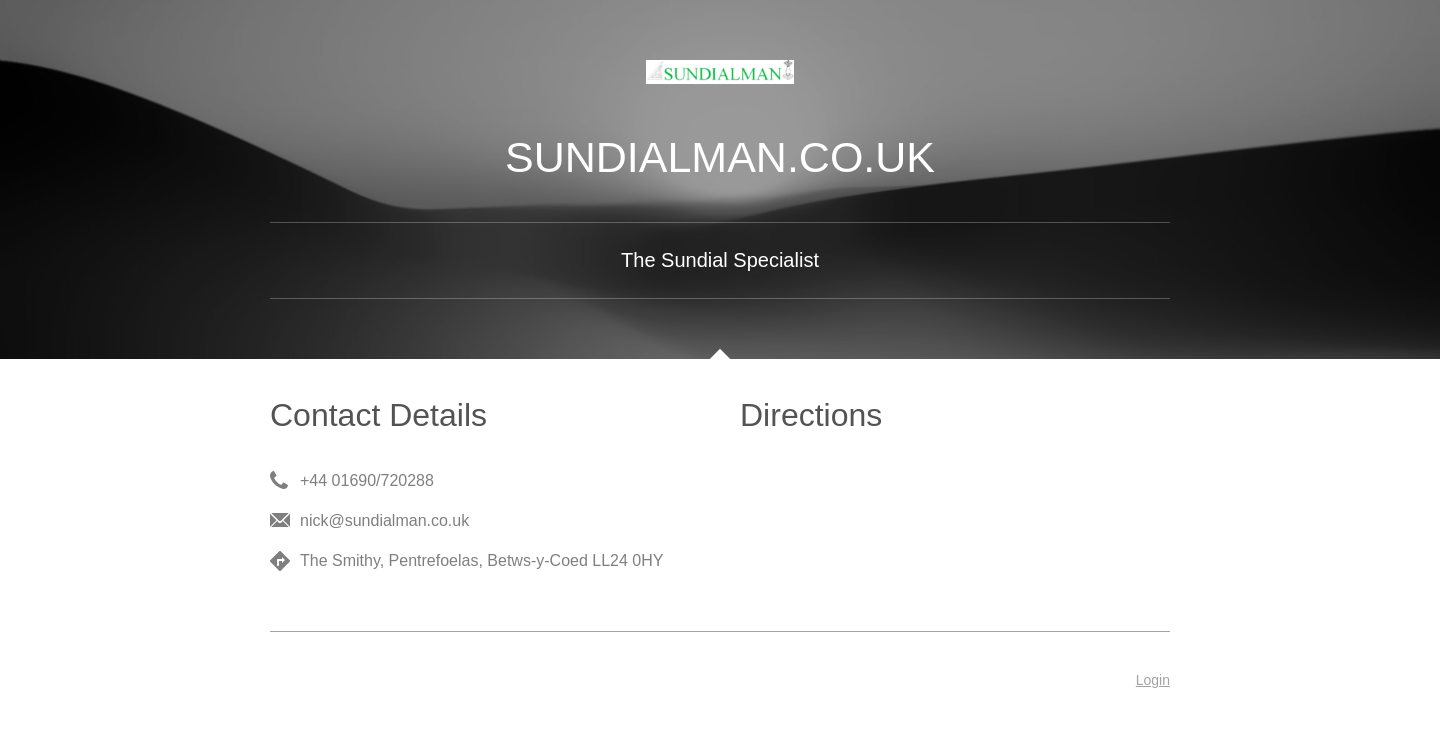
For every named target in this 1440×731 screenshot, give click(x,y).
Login (1153, 680)
